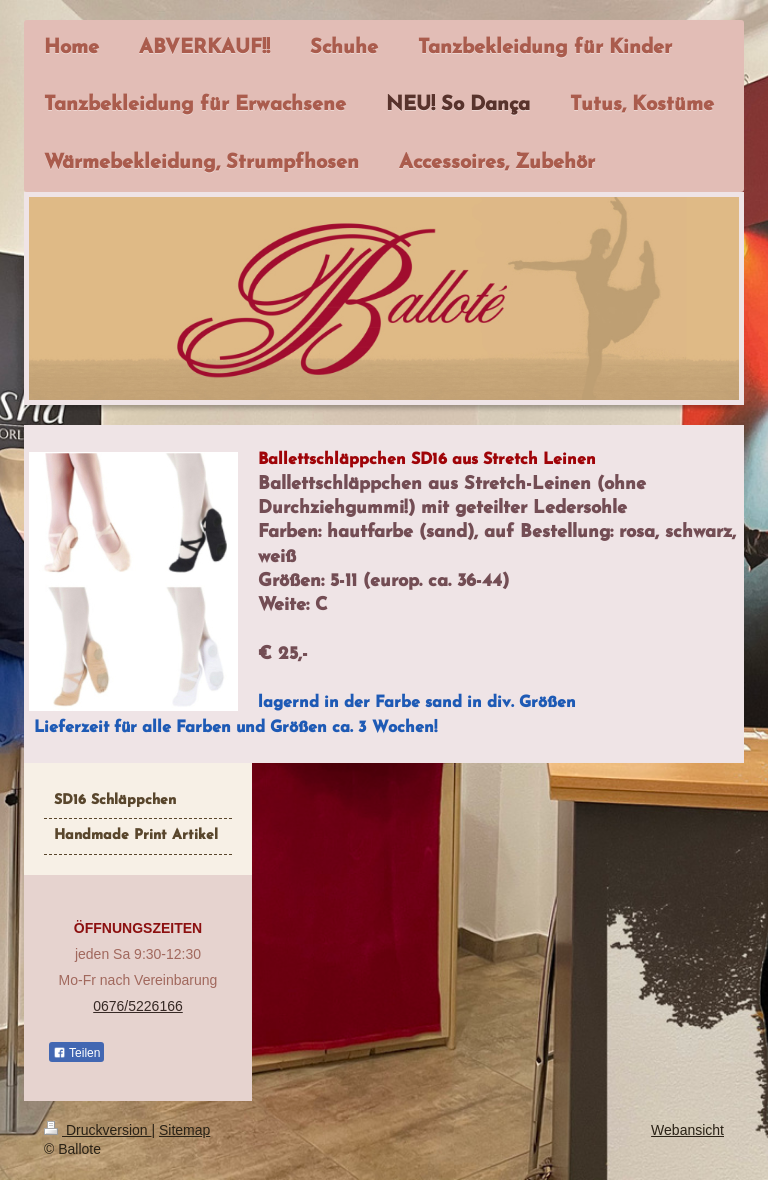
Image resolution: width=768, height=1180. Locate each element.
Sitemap (184, 1130)
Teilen (76, 1053)
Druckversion (97, 1130)
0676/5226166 (138, 1006)
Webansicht (687, 1130)
